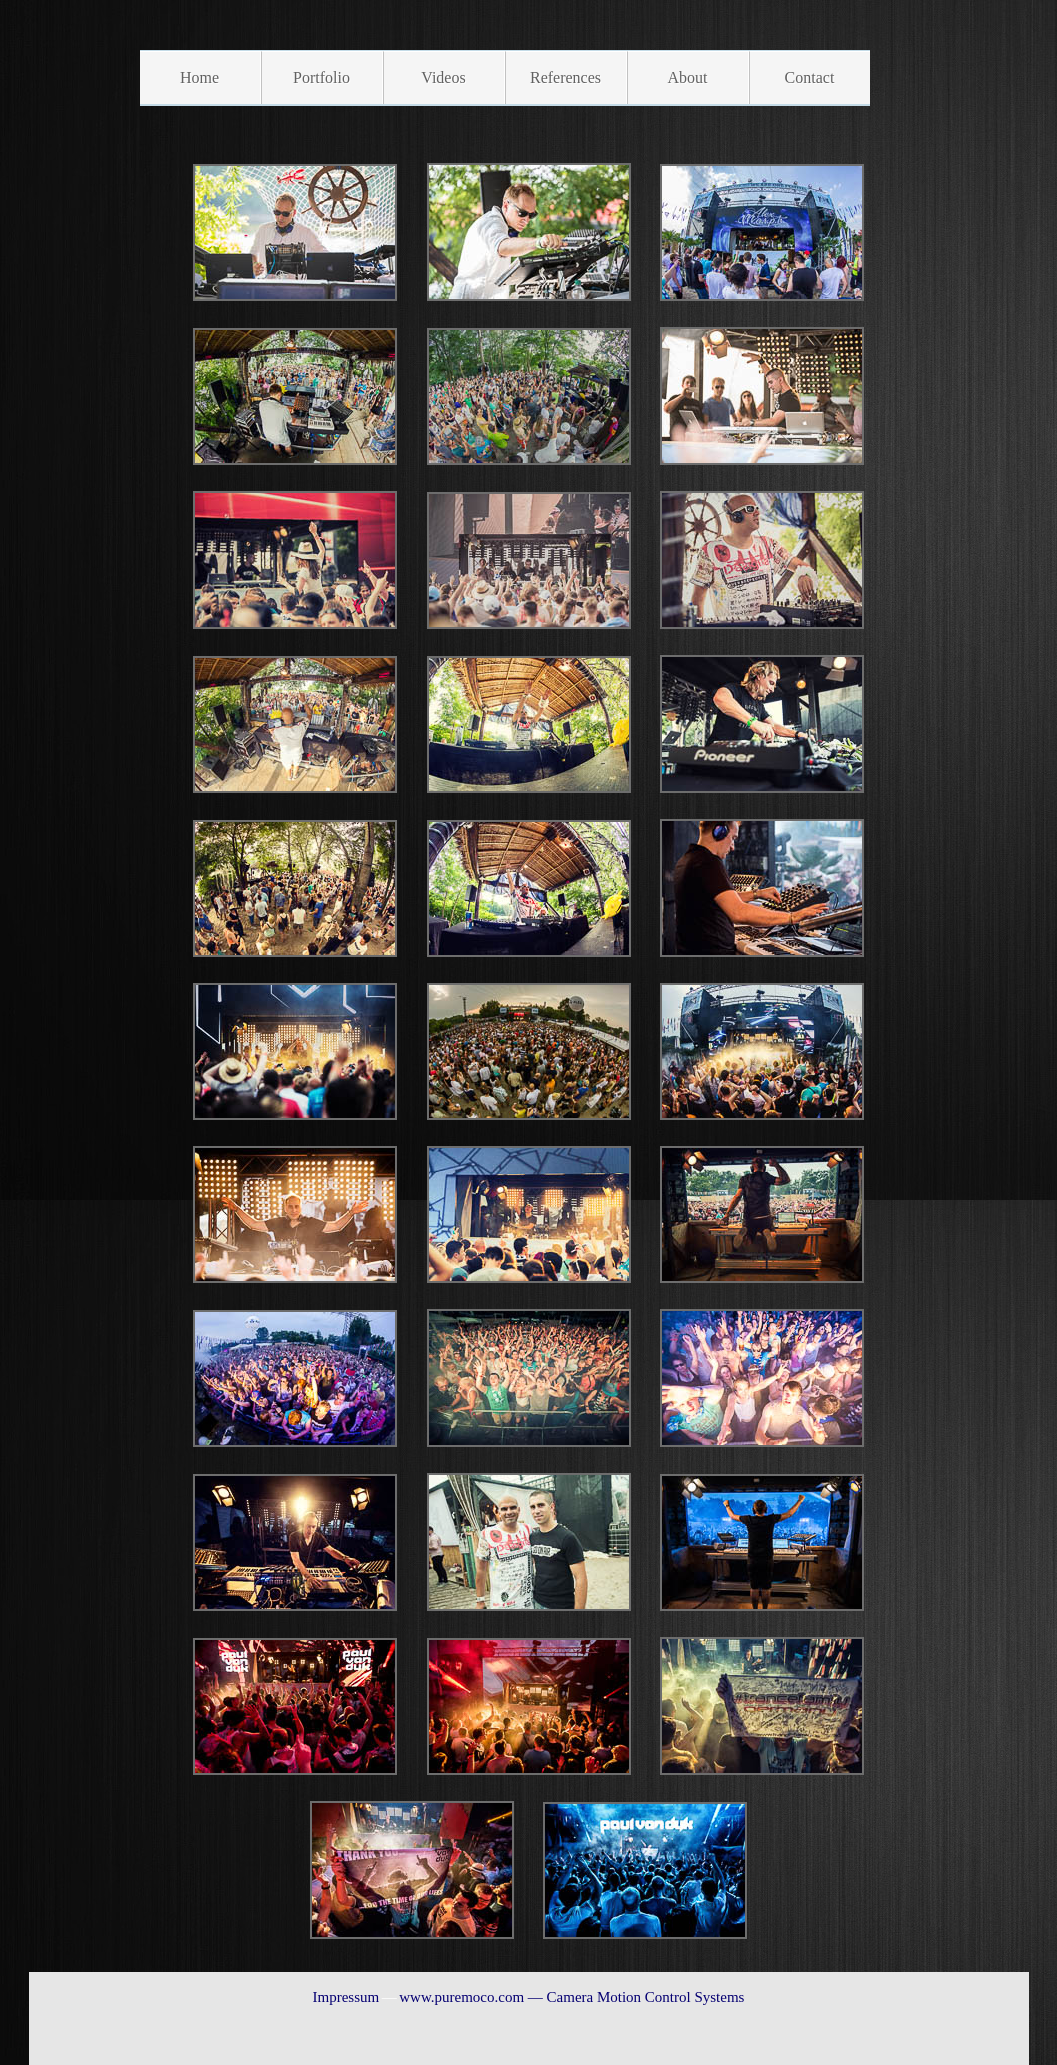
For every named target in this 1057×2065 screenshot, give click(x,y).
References (565, 77)
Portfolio (321, 77)
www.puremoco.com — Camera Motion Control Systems (571, 1997)
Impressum (346, 1997)
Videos (443, 77)
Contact (810, 77)
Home (199, 77)
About (688, 77)
